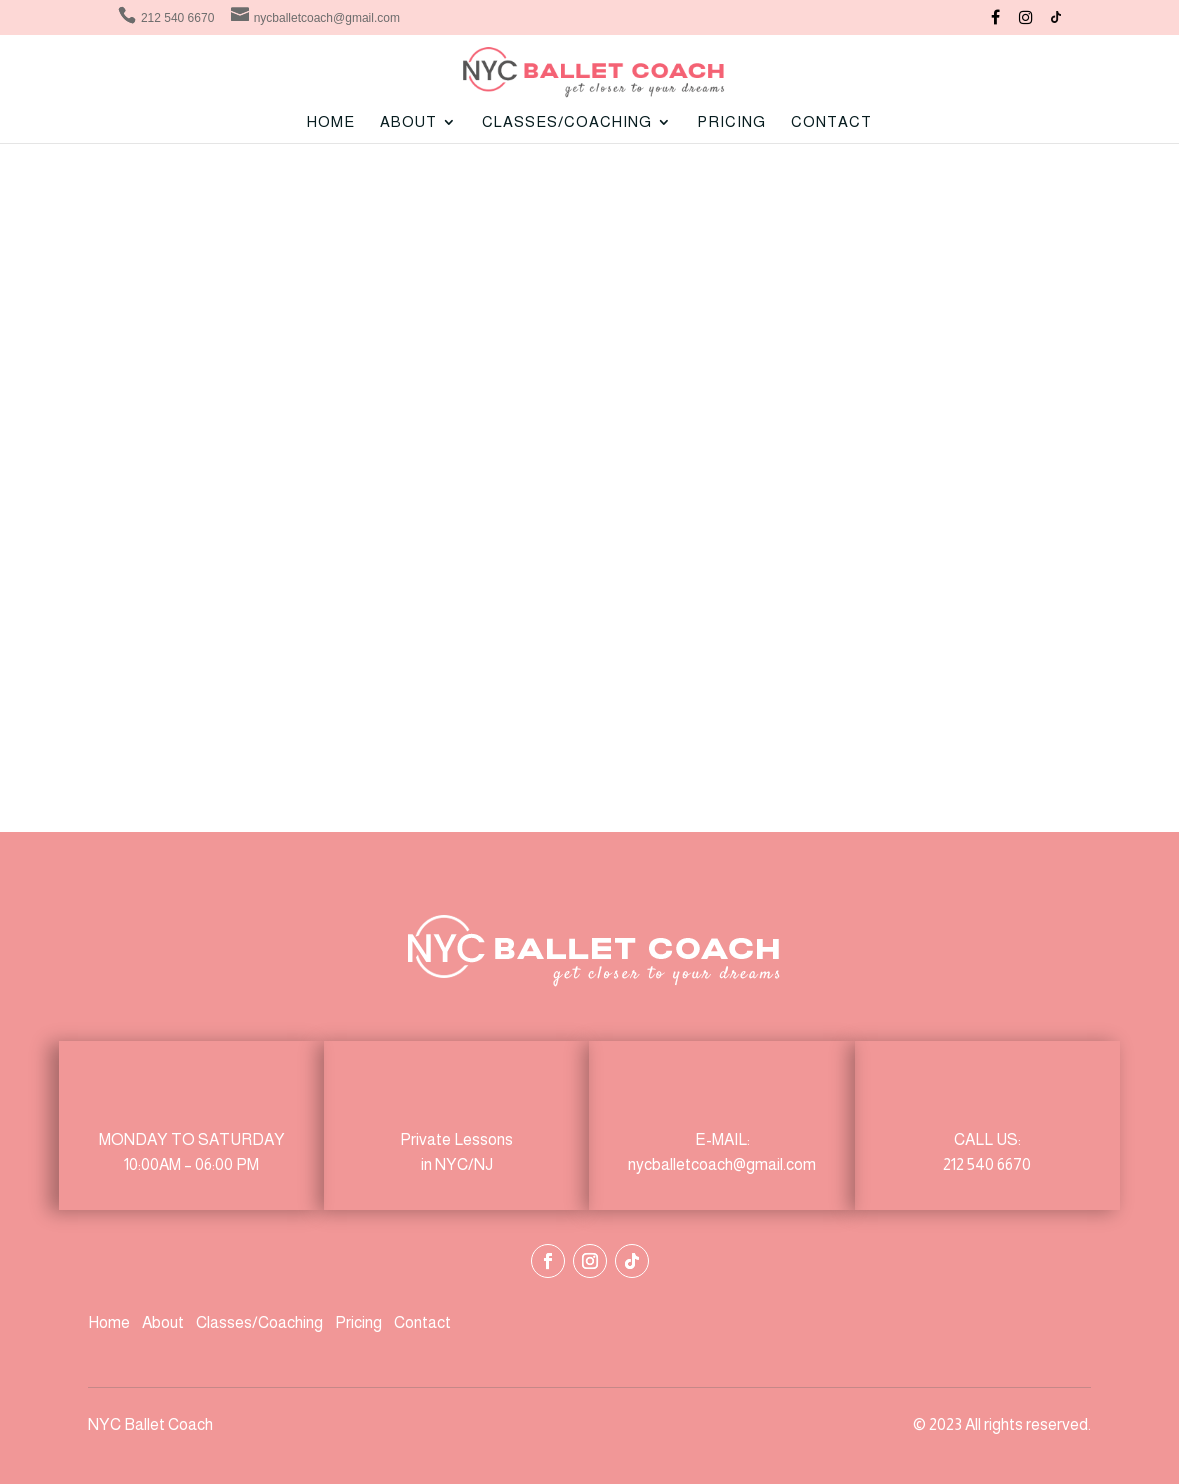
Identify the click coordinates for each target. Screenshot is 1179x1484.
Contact (831, 122)
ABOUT (408, 122)
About (164, 1322)
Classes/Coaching (259, 1322)
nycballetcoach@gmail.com (722, 1164)
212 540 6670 (987, 1164)
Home (331, 122)
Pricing (731, 122)
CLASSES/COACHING (567, 122)
